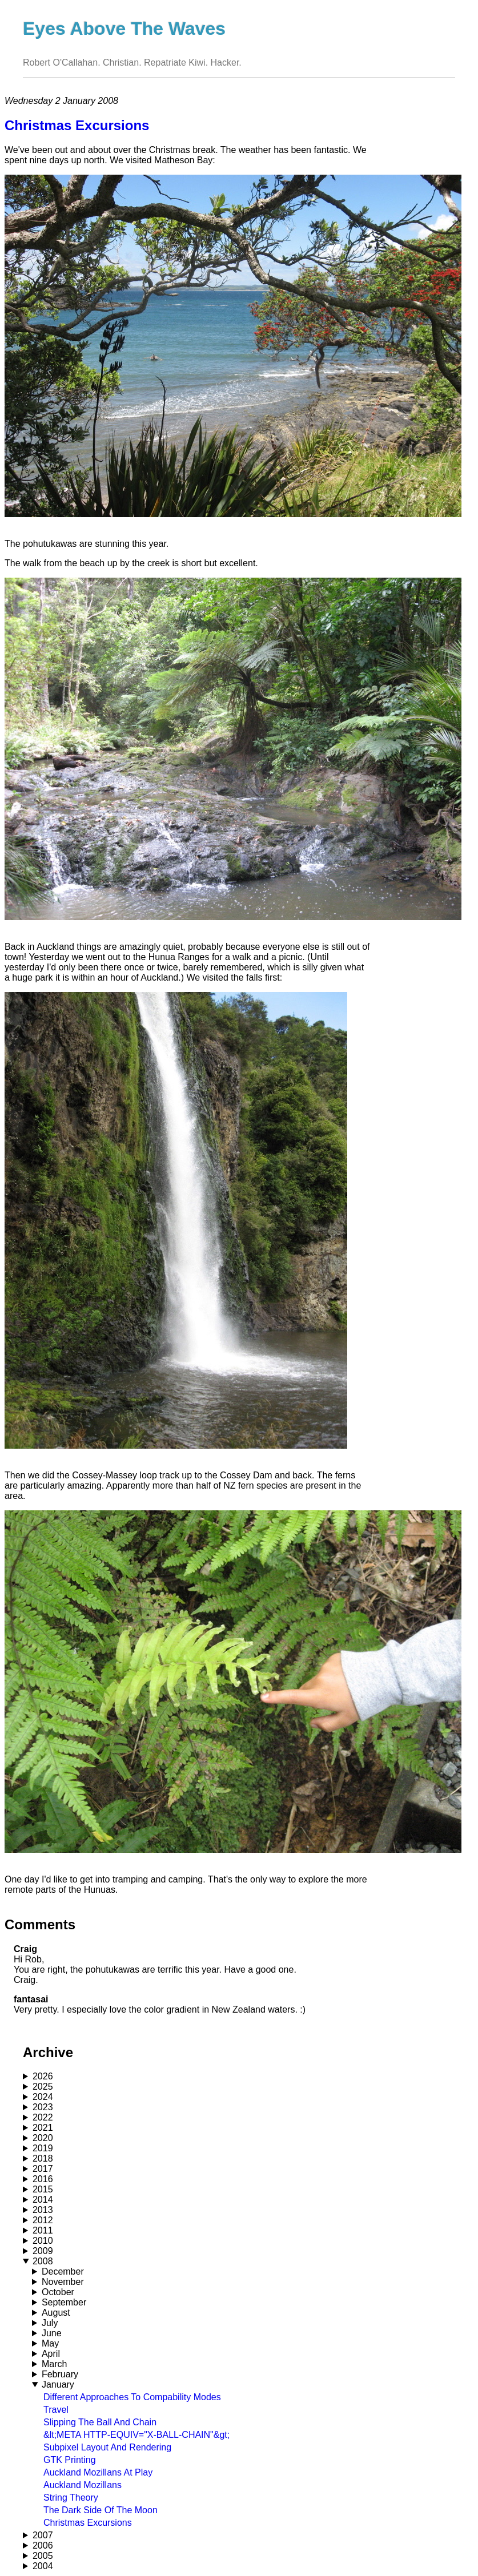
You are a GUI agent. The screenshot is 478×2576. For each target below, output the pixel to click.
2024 (43, 2097)
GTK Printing (69, 2460)
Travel (56, 2409)
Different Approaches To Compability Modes (132, 2397)
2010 (43, 2241)
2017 (43, 2169)
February (60, 2374)
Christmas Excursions (87, 2522)
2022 (43, 2117)
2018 (43, 2158)
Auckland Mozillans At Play (97, 2472)
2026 (43, 2076)
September (64, 2302)
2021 (43, 2127)
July (50, 2323)
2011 (43, 2230)
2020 (43, 2138)
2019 (43, 2148)
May (50, 2343)
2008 (43, 2261)
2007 (43, 2535)
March (54, 2364)
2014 (43, 2199)
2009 (43, 2251)
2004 (43, 2566)
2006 (43, 2545)
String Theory (70, 2497)
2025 (43, 2086)
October (58, 2292)
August (56, 2312)
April (51, 2354)
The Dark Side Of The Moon (100, 2510)
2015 (43, 2189)
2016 (43, 2179)
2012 (43, 2220)
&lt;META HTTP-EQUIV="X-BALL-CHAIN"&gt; (136, 2435)
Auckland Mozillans (82, 2485)
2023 (43, 2107)
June (52, 2333)
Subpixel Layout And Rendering (107, 2447)
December (63, 2271)
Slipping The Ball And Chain (99, 2422)
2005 (43, 2556)
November (63, 2282)
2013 (43, 2210)
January (58, 2384)
